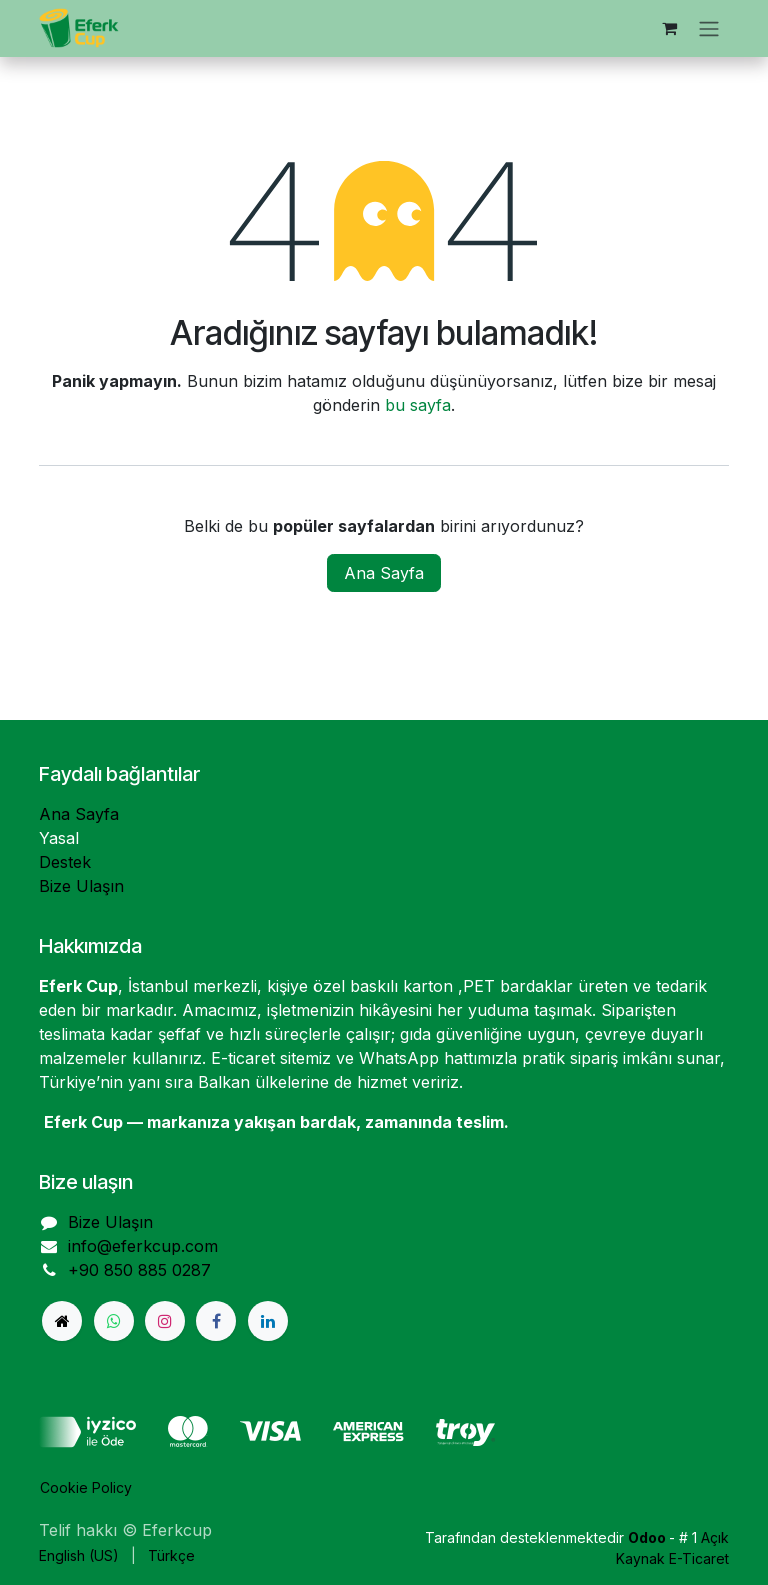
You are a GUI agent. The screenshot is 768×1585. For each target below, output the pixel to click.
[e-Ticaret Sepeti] (669, 28)
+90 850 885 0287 (139, 1270)
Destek (65, 862)
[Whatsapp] (114, 1321)
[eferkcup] (62, 1321)
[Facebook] (216, 1321)
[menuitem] (79, 1555)
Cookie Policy (86, 1487)
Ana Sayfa (384, 573)
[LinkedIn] (268, 1321)
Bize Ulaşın (81, 886)
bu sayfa (418, 405)
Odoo (648, 1537)
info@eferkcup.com (143, 1246)
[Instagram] (165, 1321)
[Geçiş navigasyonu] (709, 28)
